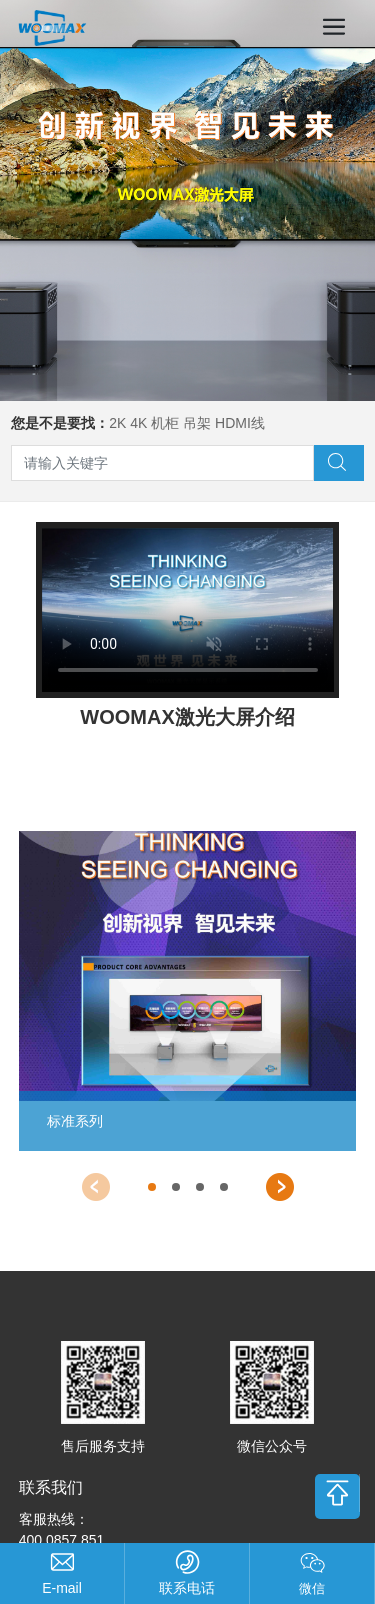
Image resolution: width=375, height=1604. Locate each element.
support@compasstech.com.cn (62, 1588)
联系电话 (187, 1588)
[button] (96, 1187)
